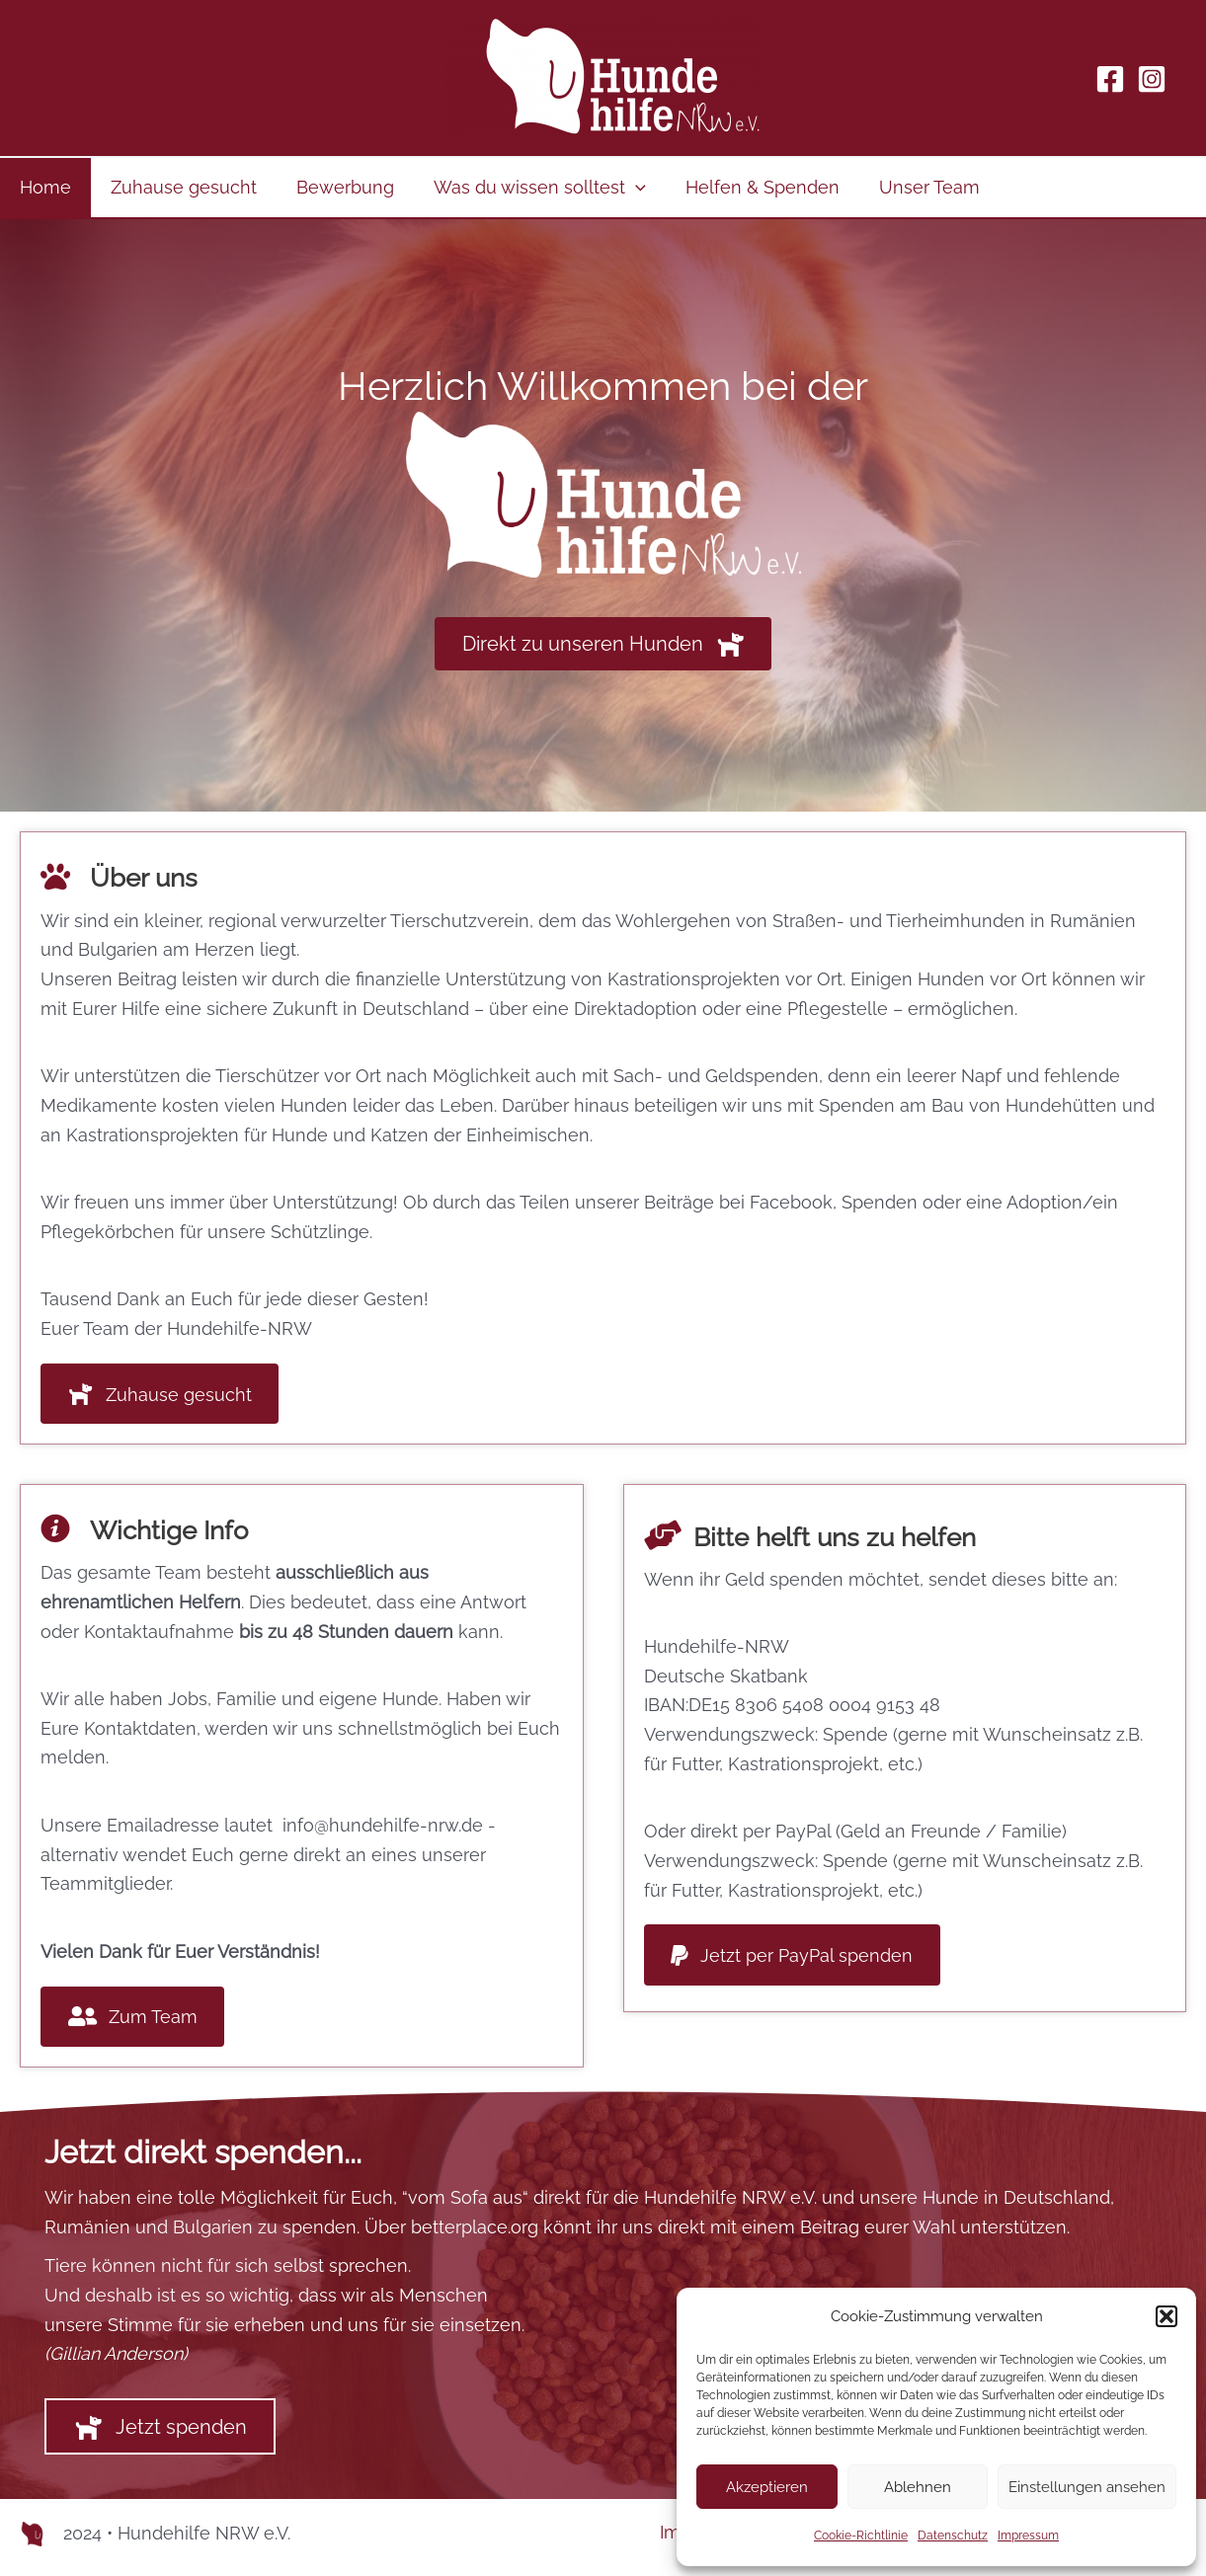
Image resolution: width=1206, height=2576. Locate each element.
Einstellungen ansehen (1087, 2487)
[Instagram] (1151, 79)
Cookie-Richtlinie (861, 2535)
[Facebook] (1110, 79)
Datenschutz (953, 2535)
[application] (621, 187)
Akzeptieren (767, 2487)
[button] (1166, 2316)
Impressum (1028, 2535)
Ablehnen (917, 2487)
